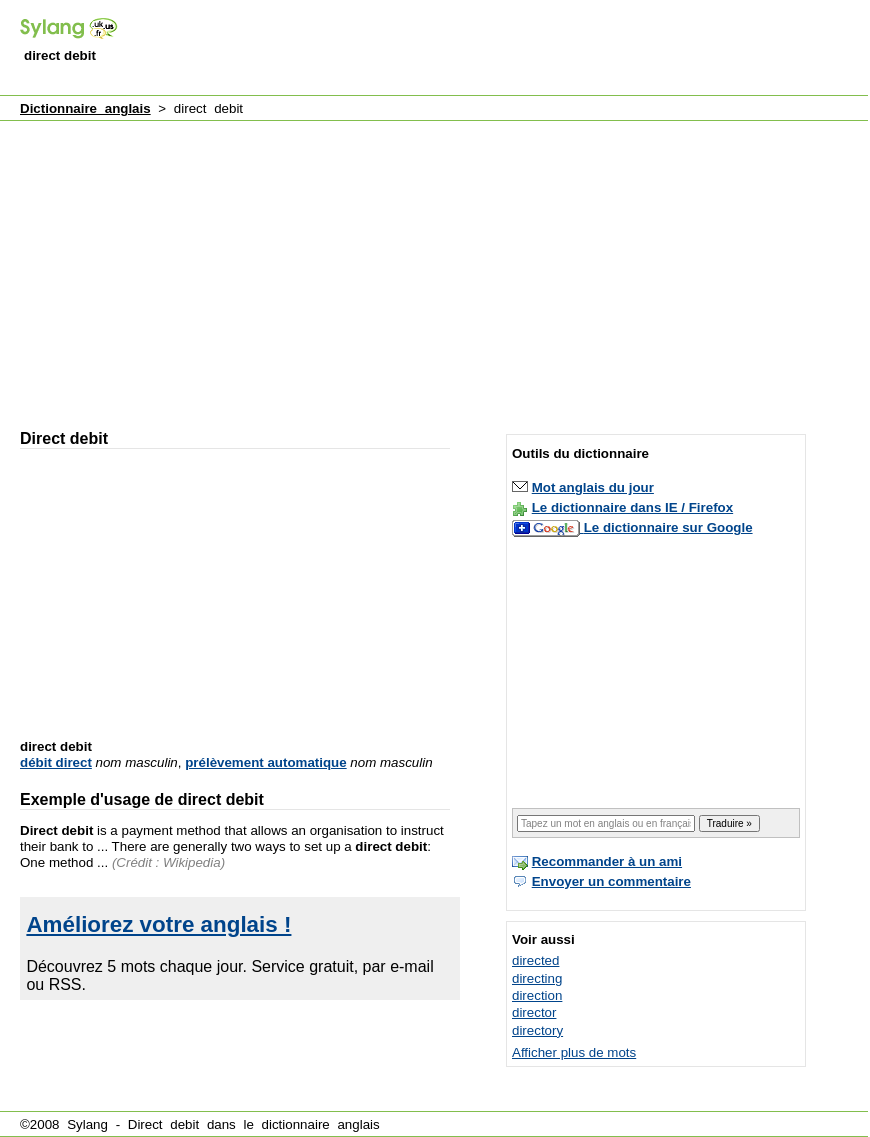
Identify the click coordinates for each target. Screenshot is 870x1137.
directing (537, 978)
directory (537, 1030)
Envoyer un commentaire (611, 881)
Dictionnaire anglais (85, 108)
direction (537, 995)
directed (535, 960)
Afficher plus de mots (574, 1052)
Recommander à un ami (607, 861)
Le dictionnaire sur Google (668, 527)
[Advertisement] (250, 266)
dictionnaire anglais (321, 1124)
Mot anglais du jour (593, 487)
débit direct (56, 762)
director (534, 1012)
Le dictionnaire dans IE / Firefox (632, 507)
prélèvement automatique (265, 762)
